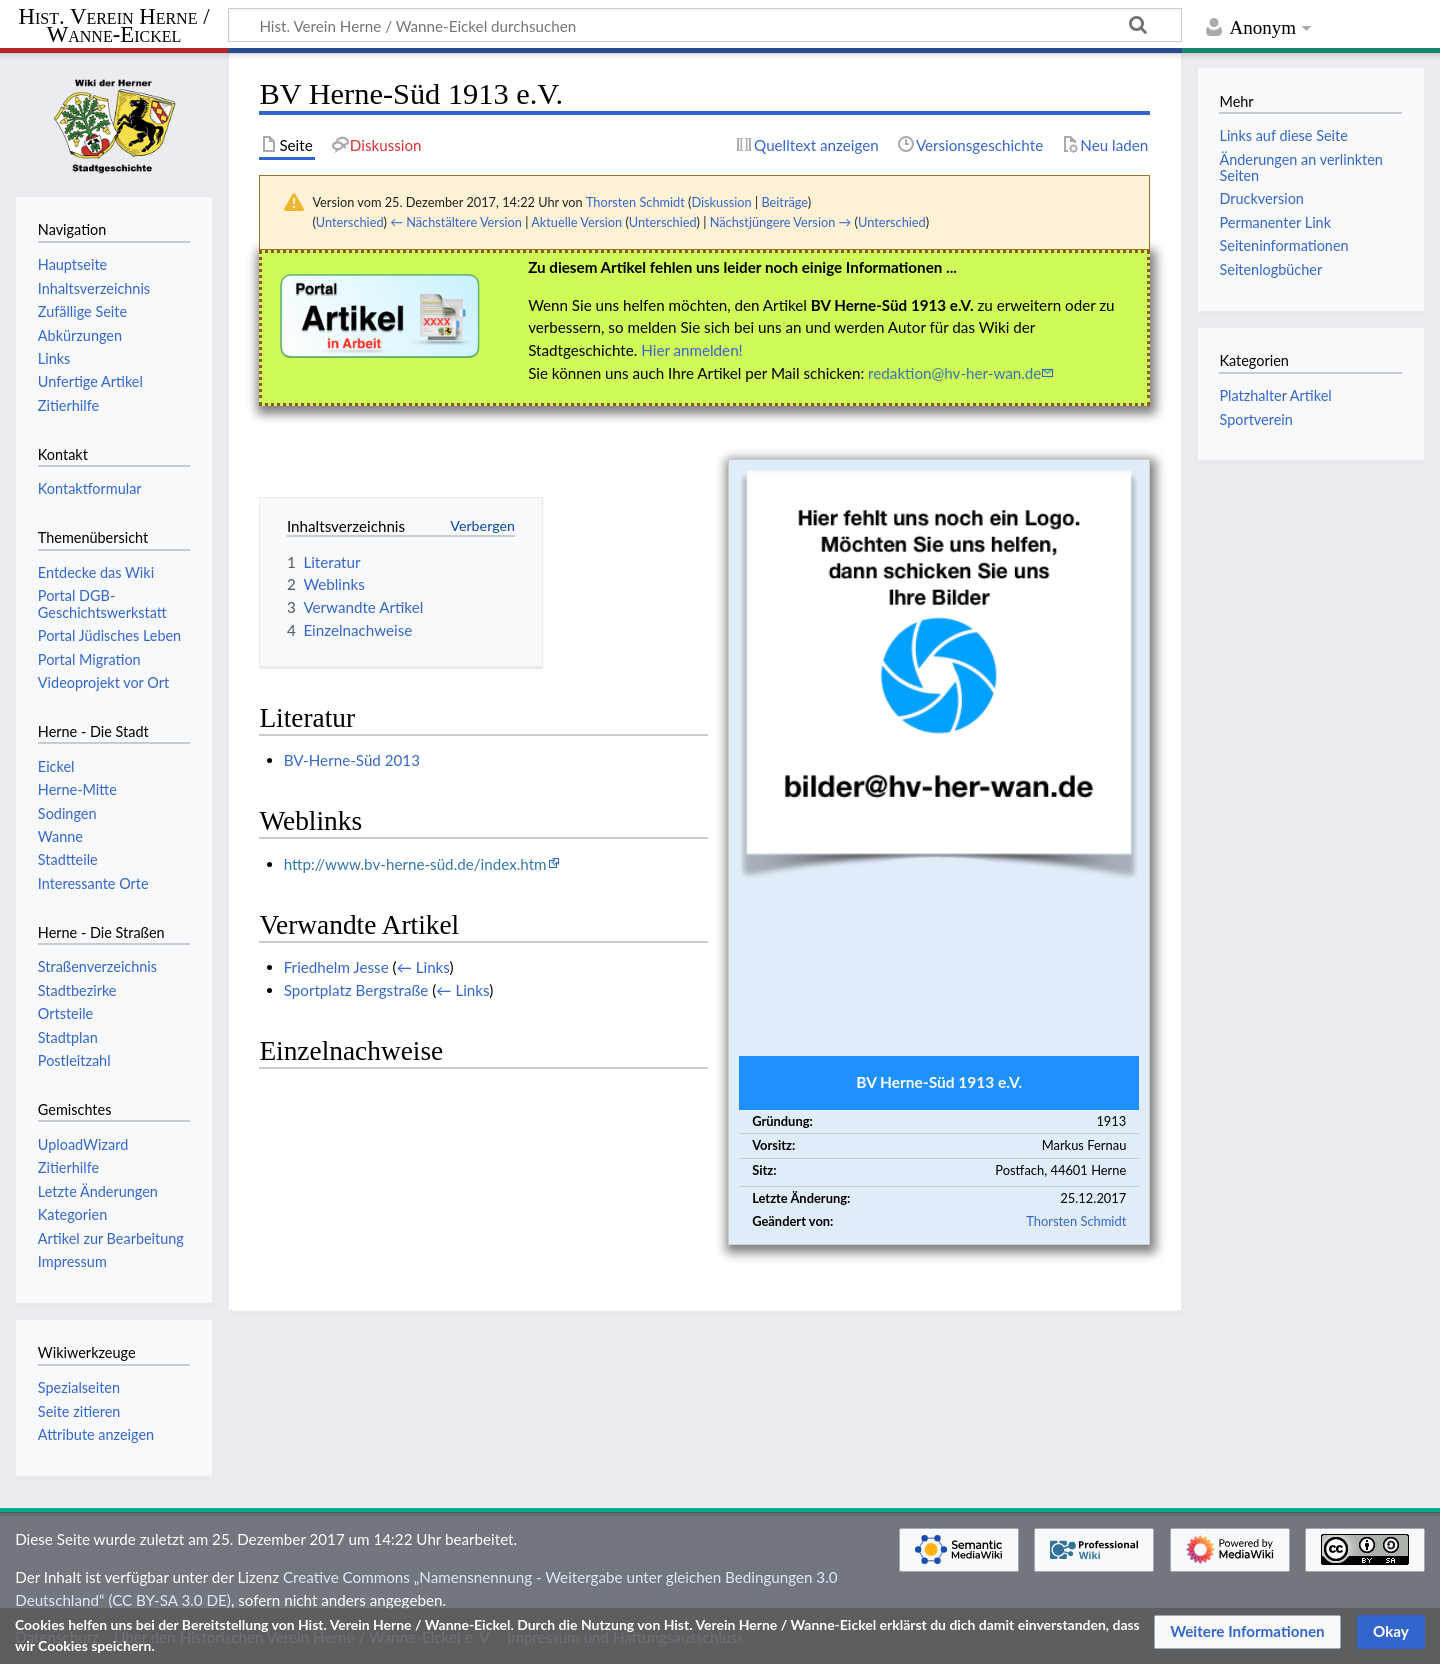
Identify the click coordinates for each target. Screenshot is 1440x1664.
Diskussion (721, 202)
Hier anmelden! (691, 350)
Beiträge (784, 202)
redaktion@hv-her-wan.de (954, 373)
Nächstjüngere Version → (781, 222)
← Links (423, 967)
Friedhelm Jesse (336, 967)
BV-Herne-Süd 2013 (352, 760)
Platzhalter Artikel (1275, 395)
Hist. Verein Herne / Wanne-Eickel (114, 26)
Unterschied (350, 222)
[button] (1247, 1632)
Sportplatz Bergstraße (356, 990)
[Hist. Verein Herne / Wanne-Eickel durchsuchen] (705, 25)
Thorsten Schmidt (1076, 1221)
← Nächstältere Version (456, 222)
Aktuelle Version (576, 222)
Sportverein (1255, 419)
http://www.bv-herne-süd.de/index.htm (415, 864)
